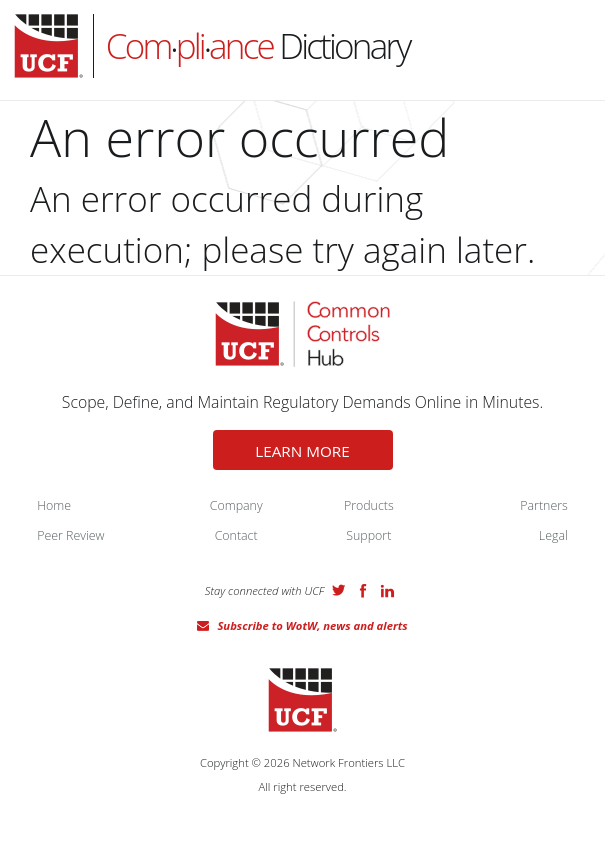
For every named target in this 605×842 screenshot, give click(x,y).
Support (368, 535)
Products (369, 505)
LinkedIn (387, 591)
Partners (544, 505)
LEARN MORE (302, 451)
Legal (553, 535)
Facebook (363, 591)
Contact (236, 535)
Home (54, 505)
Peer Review (70, 535)
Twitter (339, 590)
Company (236, 505)
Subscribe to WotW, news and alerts (312, 625)
